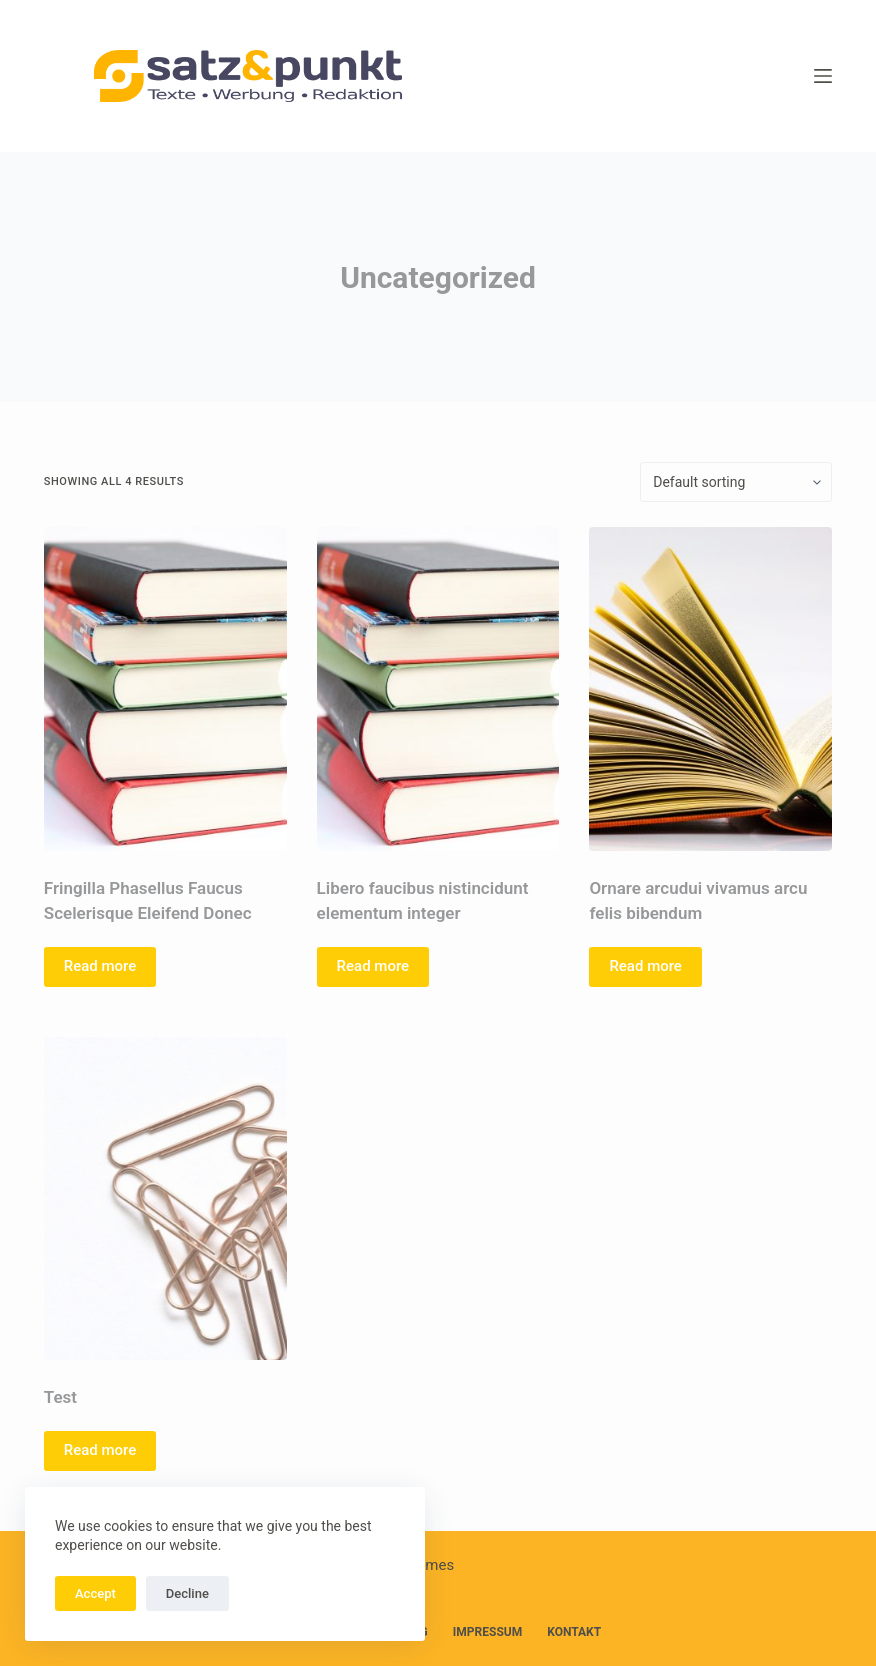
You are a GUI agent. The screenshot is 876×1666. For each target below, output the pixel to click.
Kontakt (574, 1632)
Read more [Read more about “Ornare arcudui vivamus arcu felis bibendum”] (645, 966)
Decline (187, 1593)
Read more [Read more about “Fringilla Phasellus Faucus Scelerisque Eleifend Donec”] (100, 966)
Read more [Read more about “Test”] (100, 1450)
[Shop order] (736, 482)
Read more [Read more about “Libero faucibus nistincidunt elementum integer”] (373, 966)
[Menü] (823, 76)
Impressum (487, 1632)
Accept (95, 1593)
